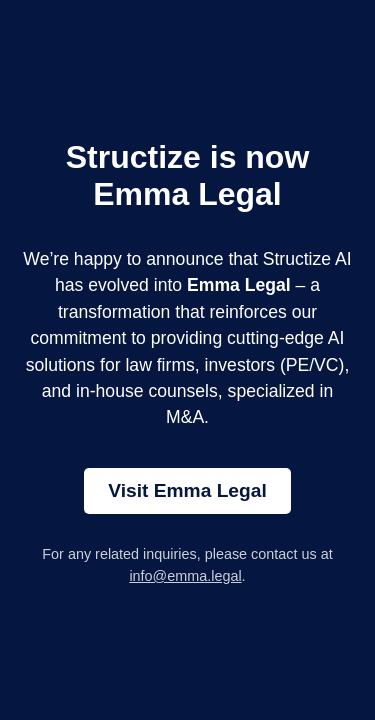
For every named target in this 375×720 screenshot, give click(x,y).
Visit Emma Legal (187, 490)
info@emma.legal (185, 576)
